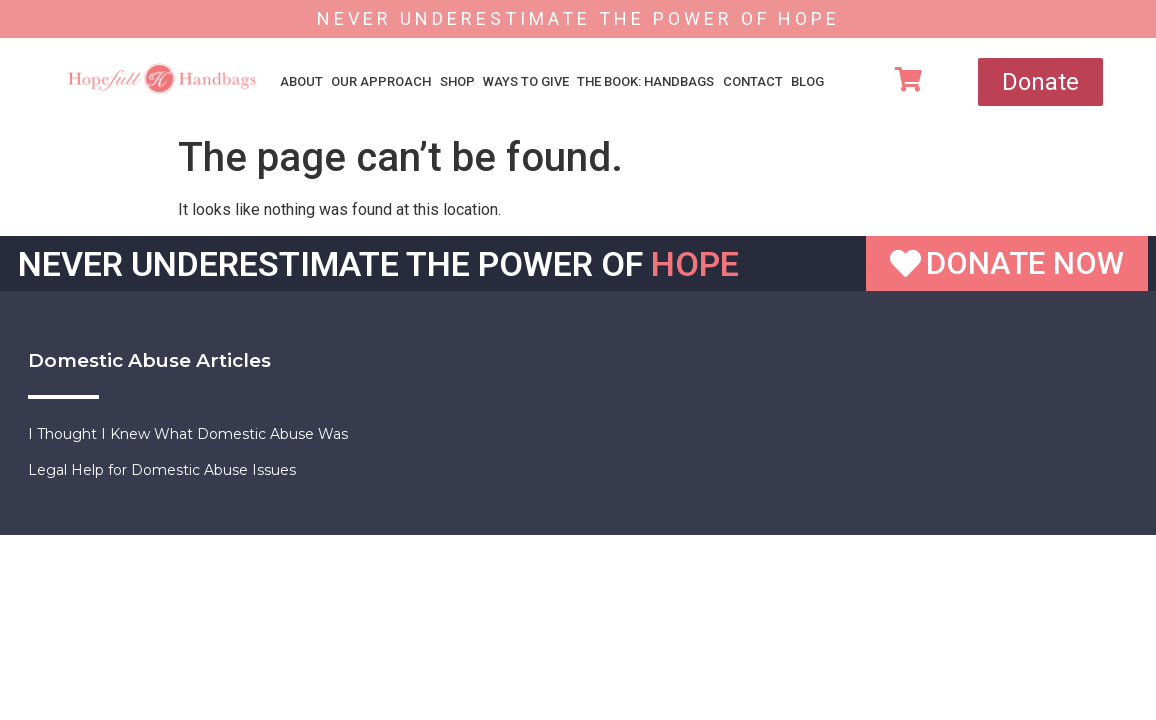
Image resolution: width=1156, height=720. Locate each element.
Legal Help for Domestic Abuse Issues (162, 470)
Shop (457, 81)
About (301, 81)
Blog (807, 81)
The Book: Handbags (645, 81)
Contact (753, 81)
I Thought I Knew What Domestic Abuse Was (188, 434)
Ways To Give (526, 81)
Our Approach (381, 81)
